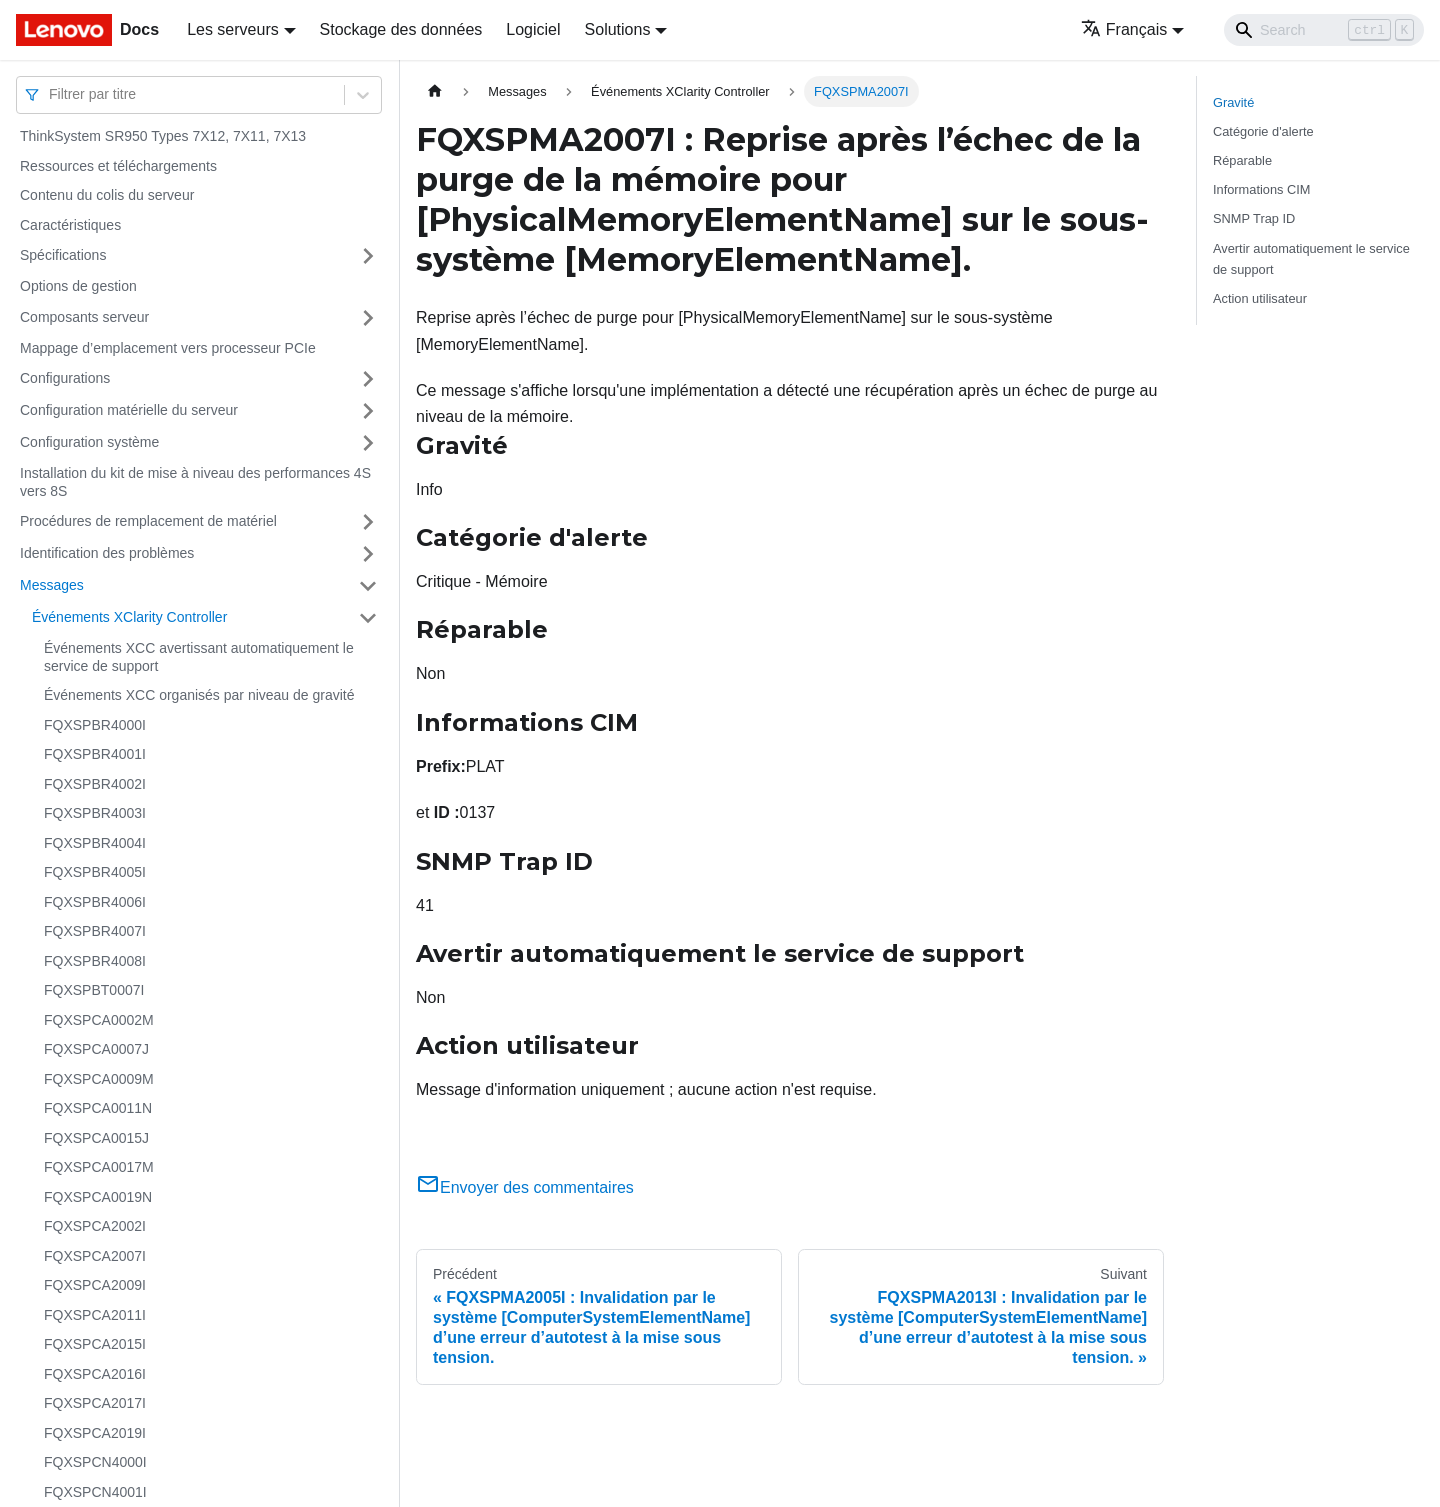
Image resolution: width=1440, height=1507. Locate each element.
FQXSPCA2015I (95, 1344)
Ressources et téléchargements (118, 166)
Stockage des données (401, 29)
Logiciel (533, 29)
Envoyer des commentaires (525, 1187)
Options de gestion (78, 286)
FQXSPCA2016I (95, 1374)
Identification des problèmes (107, 553)
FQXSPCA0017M (99, 1167)
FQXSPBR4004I (95, 843)
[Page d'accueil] (435, 91)
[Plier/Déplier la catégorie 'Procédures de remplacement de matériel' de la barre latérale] (368, 522)
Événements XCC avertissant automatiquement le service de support (199, 657)
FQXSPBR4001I (95, 754)
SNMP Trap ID (1254, 218)
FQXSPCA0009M (99, 1079)
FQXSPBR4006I (95, 902)
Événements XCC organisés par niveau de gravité (199, 695)
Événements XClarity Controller (129, 617)
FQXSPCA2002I (95, 1226)
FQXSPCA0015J (96, 1138)
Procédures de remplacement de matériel (148, 521)
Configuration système (89, 442)
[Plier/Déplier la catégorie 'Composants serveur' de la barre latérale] (368, 318)
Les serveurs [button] (233, 29)
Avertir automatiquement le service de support (1311, 259)
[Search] (1324, 30)
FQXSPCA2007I (95, 1256)
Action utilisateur (1260, 298)
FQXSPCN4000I (95, 1462)
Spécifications (63, 255)
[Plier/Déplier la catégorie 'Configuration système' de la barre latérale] (368, 443)
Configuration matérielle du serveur (129, 410)
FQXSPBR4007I (95, 931)
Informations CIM (1261, 189)
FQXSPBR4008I (95, 961)
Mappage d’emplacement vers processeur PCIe (168, 348)
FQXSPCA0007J (96, 1049)
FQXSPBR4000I (95, 725)
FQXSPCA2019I (95, 1433)
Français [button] (1124, 29)
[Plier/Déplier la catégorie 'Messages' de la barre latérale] (368, 586)
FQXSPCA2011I (95, 1315)
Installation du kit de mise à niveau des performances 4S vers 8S (195, 482)
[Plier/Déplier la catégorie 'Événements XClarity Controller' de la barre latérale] (368, 618)
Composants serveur (84, 317)
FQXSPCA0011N (98, 1108)
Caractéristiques (70, 225)
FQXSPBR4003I (95, 813)
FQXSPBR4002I (95, 784)
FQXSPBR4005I (95, 872)
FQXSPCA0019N (98, 1197)
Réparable (1242, 160)
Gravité (1233, 102)
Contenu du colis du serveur (107, 195)
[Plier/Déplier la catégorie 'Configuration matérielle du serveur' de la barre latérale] (368, 411)
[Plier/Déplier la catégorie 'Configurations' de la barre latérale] (368, 379)
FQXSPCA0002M (99, 1020)
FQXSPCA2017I (95, 1403)
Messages (52, 585)
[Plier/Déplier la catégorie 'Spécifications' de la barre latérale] (368, 256)
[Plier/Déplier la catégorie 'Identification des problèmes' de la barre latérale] (368, 554)
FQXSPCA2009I (95, 1285)
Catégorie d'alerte (1263, 131)
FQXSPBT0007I (94, 990)
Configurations (65, 378)
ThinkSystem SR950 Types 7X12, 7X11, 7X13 (163, 136)
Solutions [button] (618, 29)
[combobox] (51, 94)
